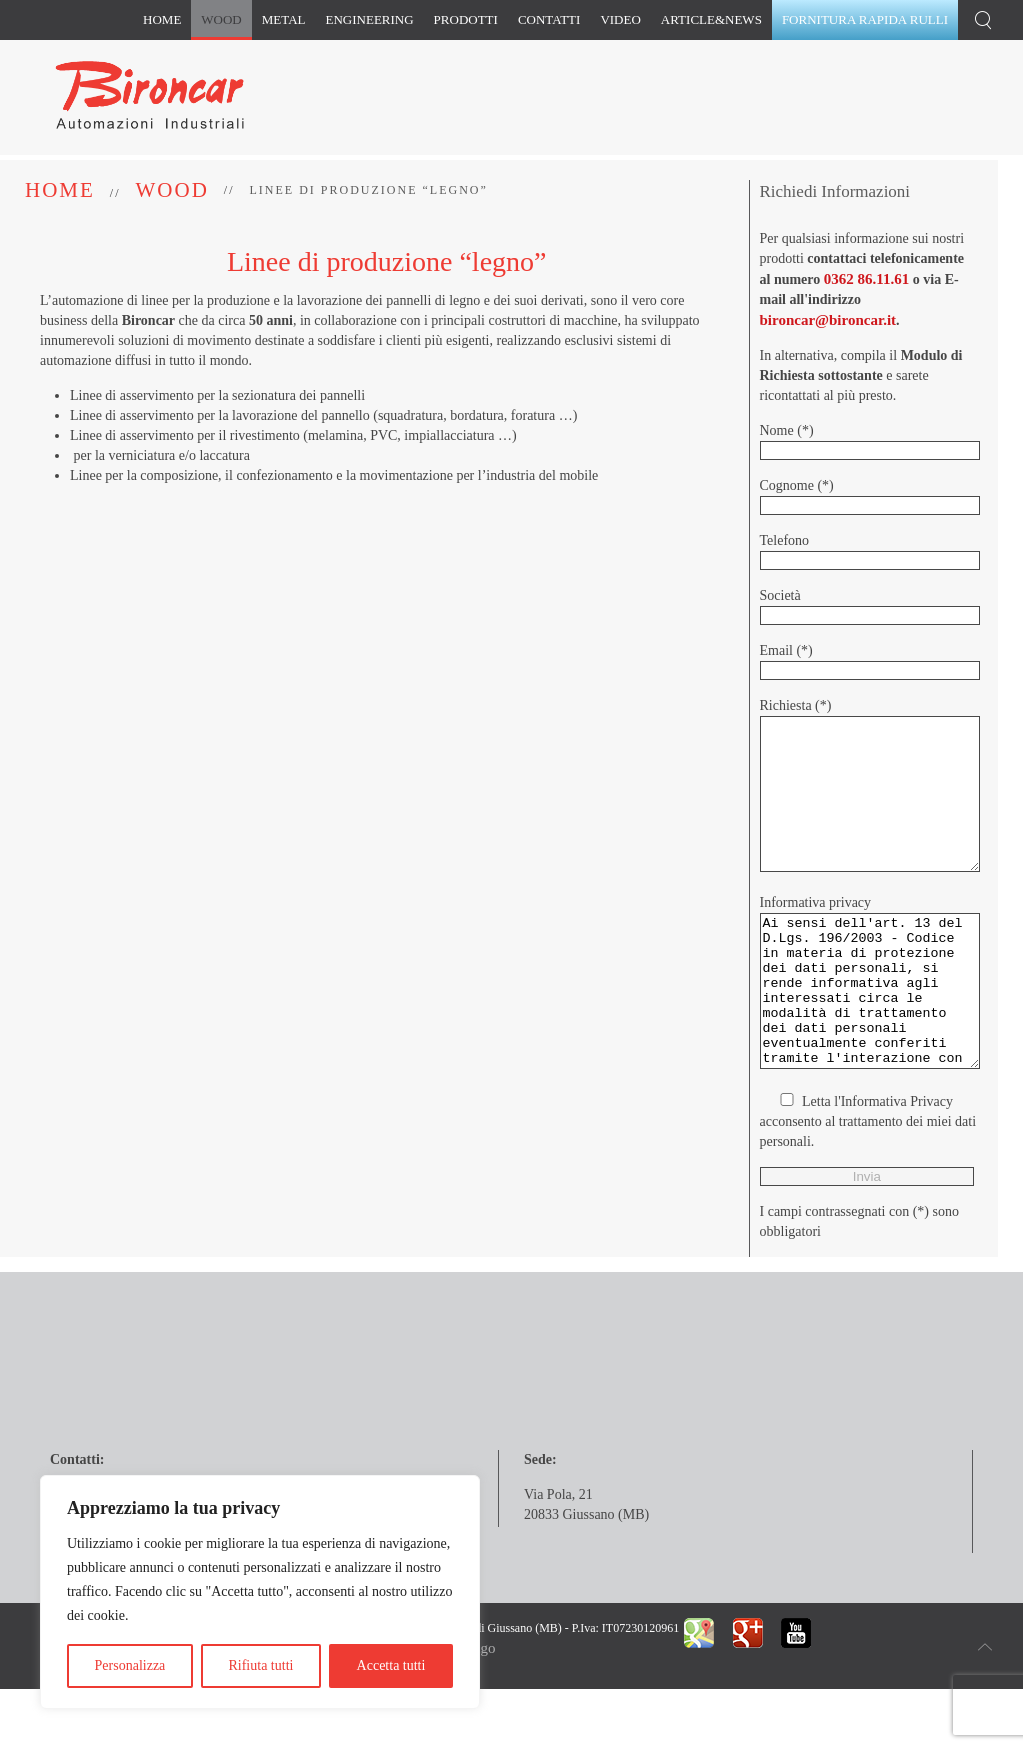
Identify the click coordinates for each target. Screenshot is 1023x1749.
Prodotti (466, 19)
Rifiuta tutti (260, 1665)
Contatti (549, 19)
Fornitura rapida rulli (865, 19)
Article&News (711, 19)
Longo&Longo (450, 1728)
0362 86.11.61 (866, 279)
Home (162, 19)
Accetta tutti (391, 1665)
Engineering (370, 19)
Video (620, 19)
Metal (284, 19)
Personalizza (130, 1665)
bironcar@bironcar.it (828, 320)
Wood (221, 19)
